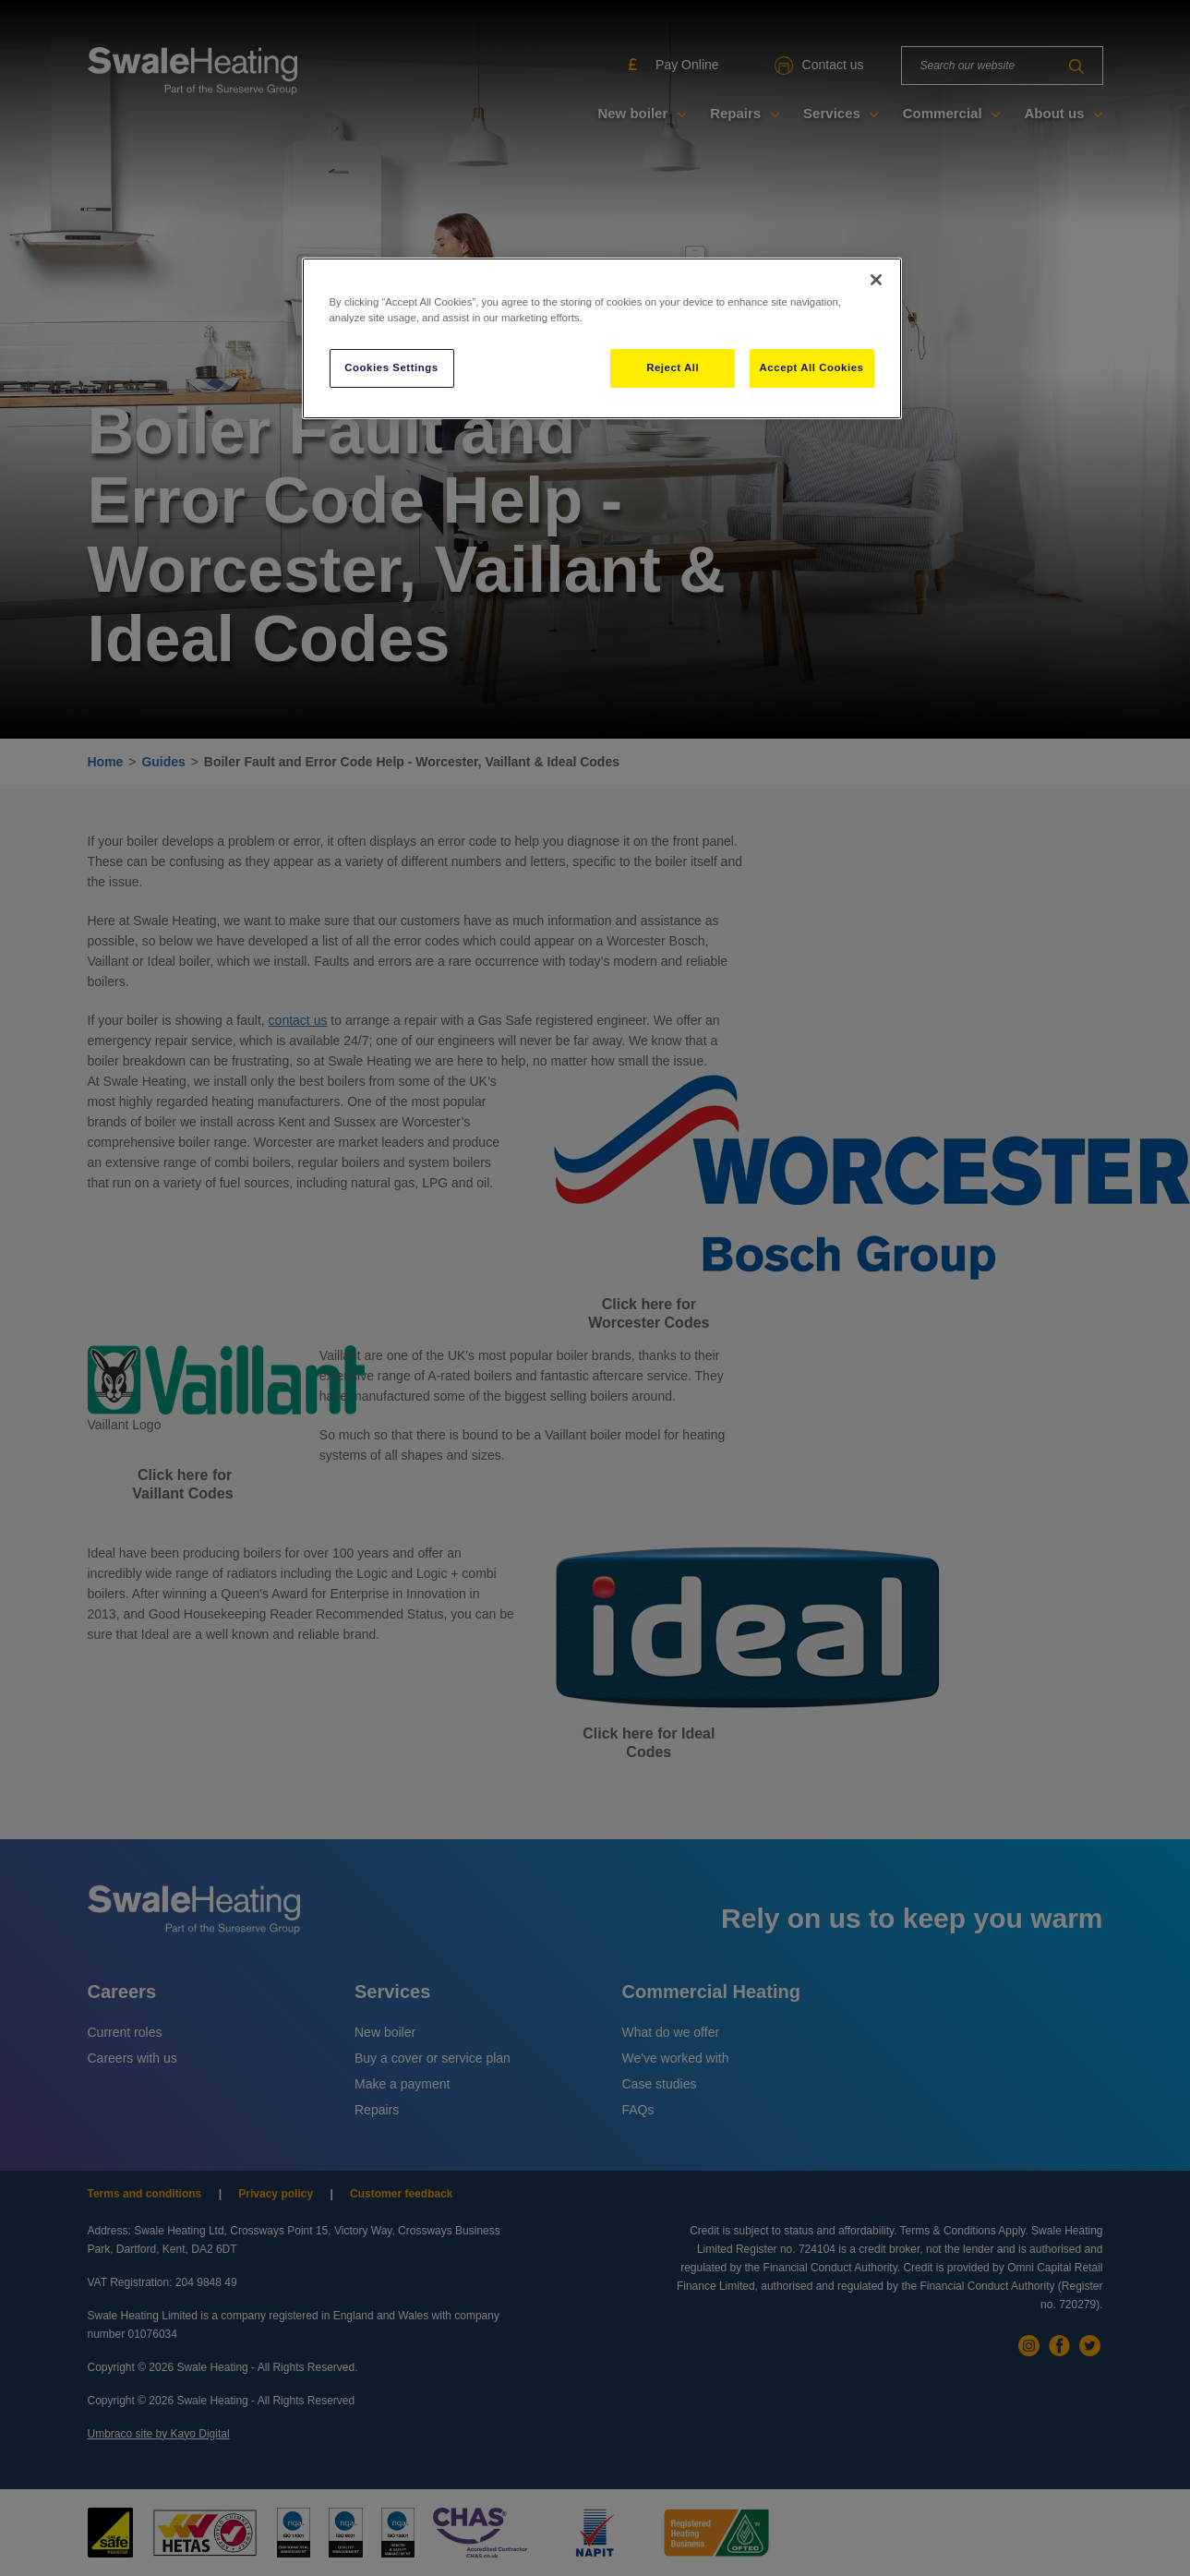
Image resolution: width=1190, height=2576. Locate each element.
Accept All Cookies (812, 367)
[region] (602, 338)
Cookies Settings (391, 367)
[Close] (876, 279)
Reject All (672, 367)
